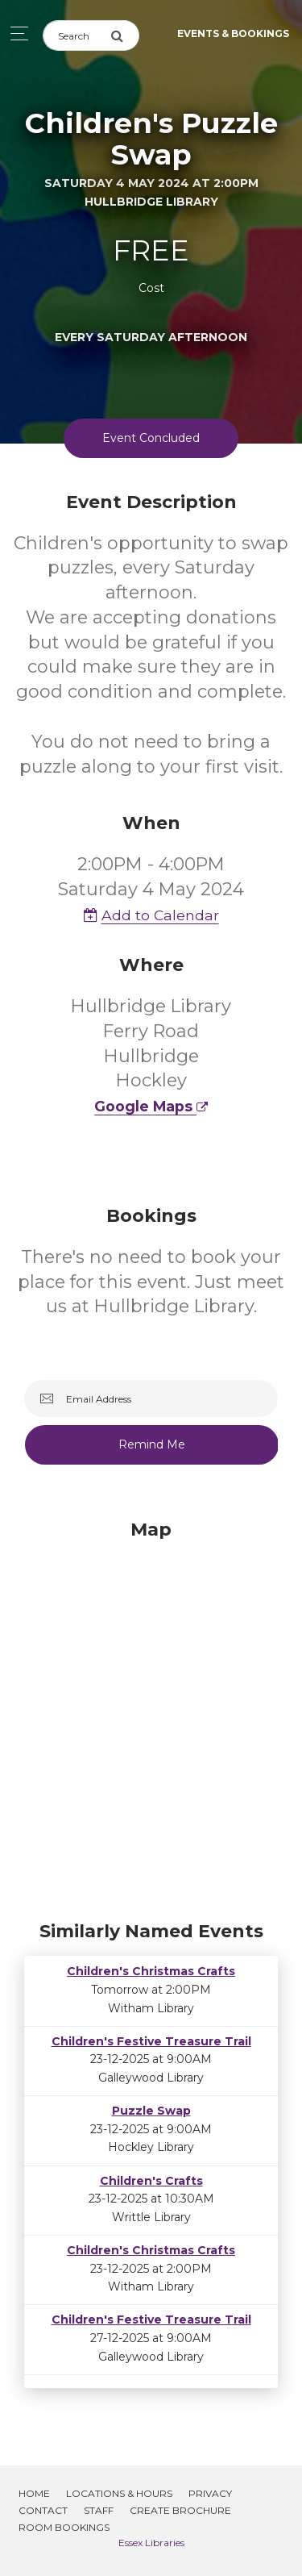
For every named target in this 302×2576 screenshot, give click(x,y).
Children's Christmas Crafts (151, 1971)
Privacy (210, 2493)
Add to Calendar (151, 915)
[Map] (151, 1716)
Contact (43, 2510)
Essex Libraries (151, 2542)
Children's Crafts (151, 2181)
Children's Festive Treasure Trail (151, 2041)
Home (34, 2493)
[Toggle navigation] (15, 33)
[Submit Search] (124, 35)
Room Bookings (64, 2527)
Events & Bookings (233, 33)
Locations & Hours (119, 2493)
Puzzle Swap (151, 2110)
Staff (99, 2510)
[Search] (76, 35)
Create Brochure (180, 2510)
